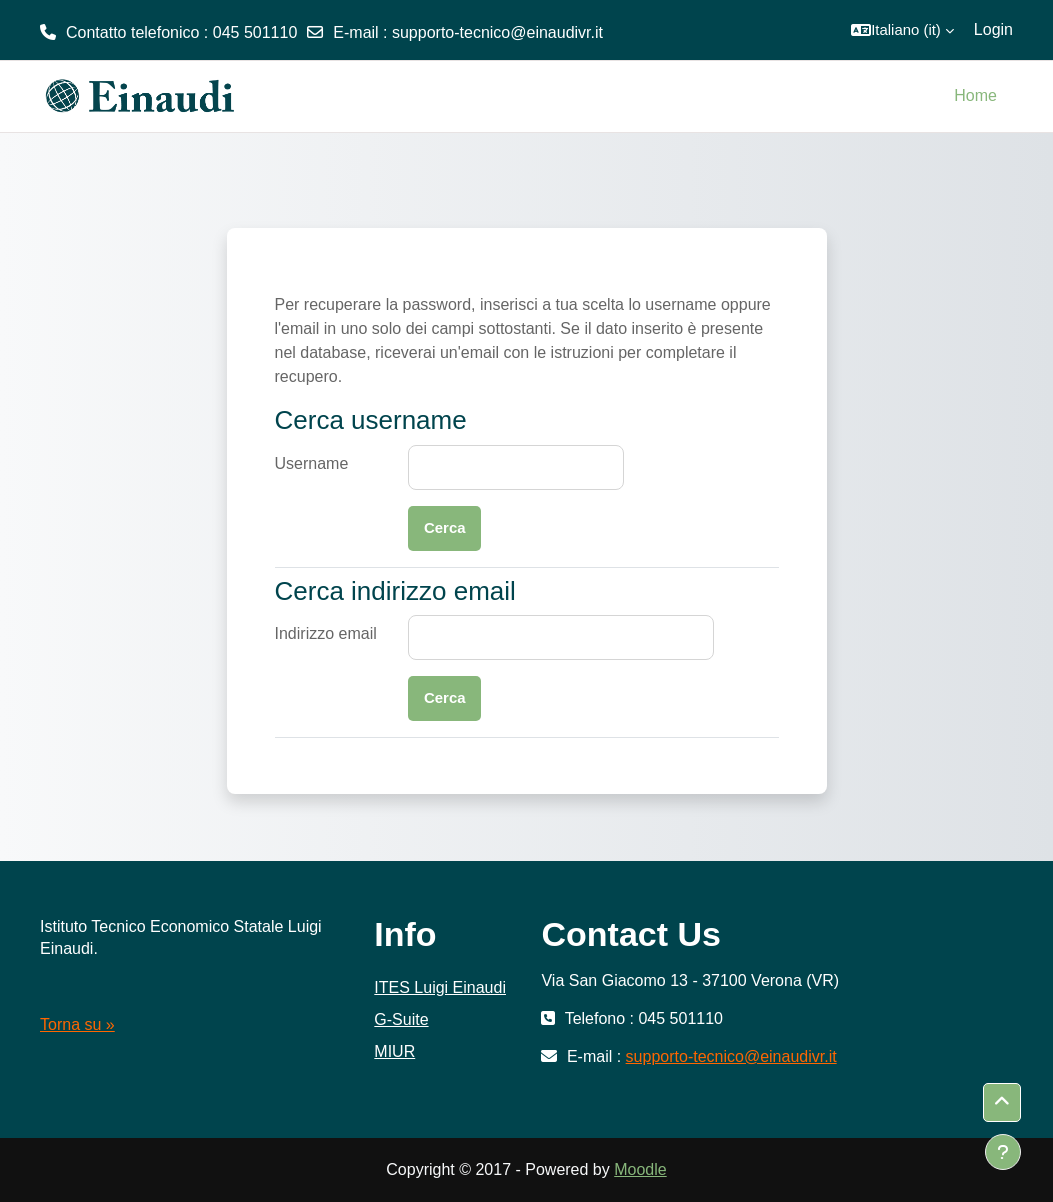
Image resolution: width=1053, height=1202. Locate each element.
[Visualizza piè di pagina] (1003, 1152)
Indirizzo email (326, 633)
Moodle (640, 1169)
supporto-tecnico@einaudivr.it (497, 32)
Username (312, 463)
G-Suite (401, 1019)
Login (993, 29)
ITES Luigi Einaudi (440, 987)
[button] (902, 30)
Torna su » (77, 1024)
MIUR (394, 1051)
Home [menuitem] (975, 95)
